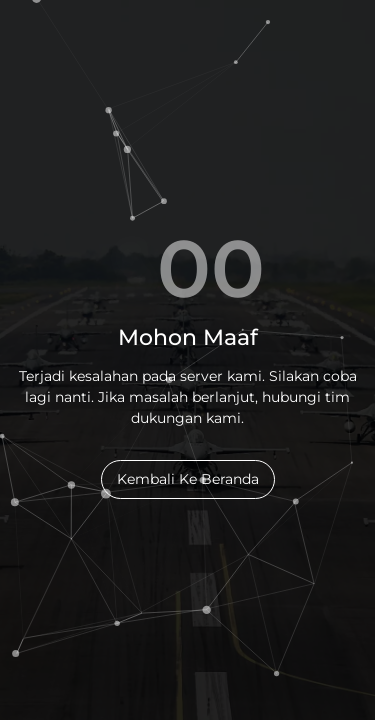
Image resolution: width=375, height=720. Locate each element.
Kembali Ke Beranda (188, 479)
